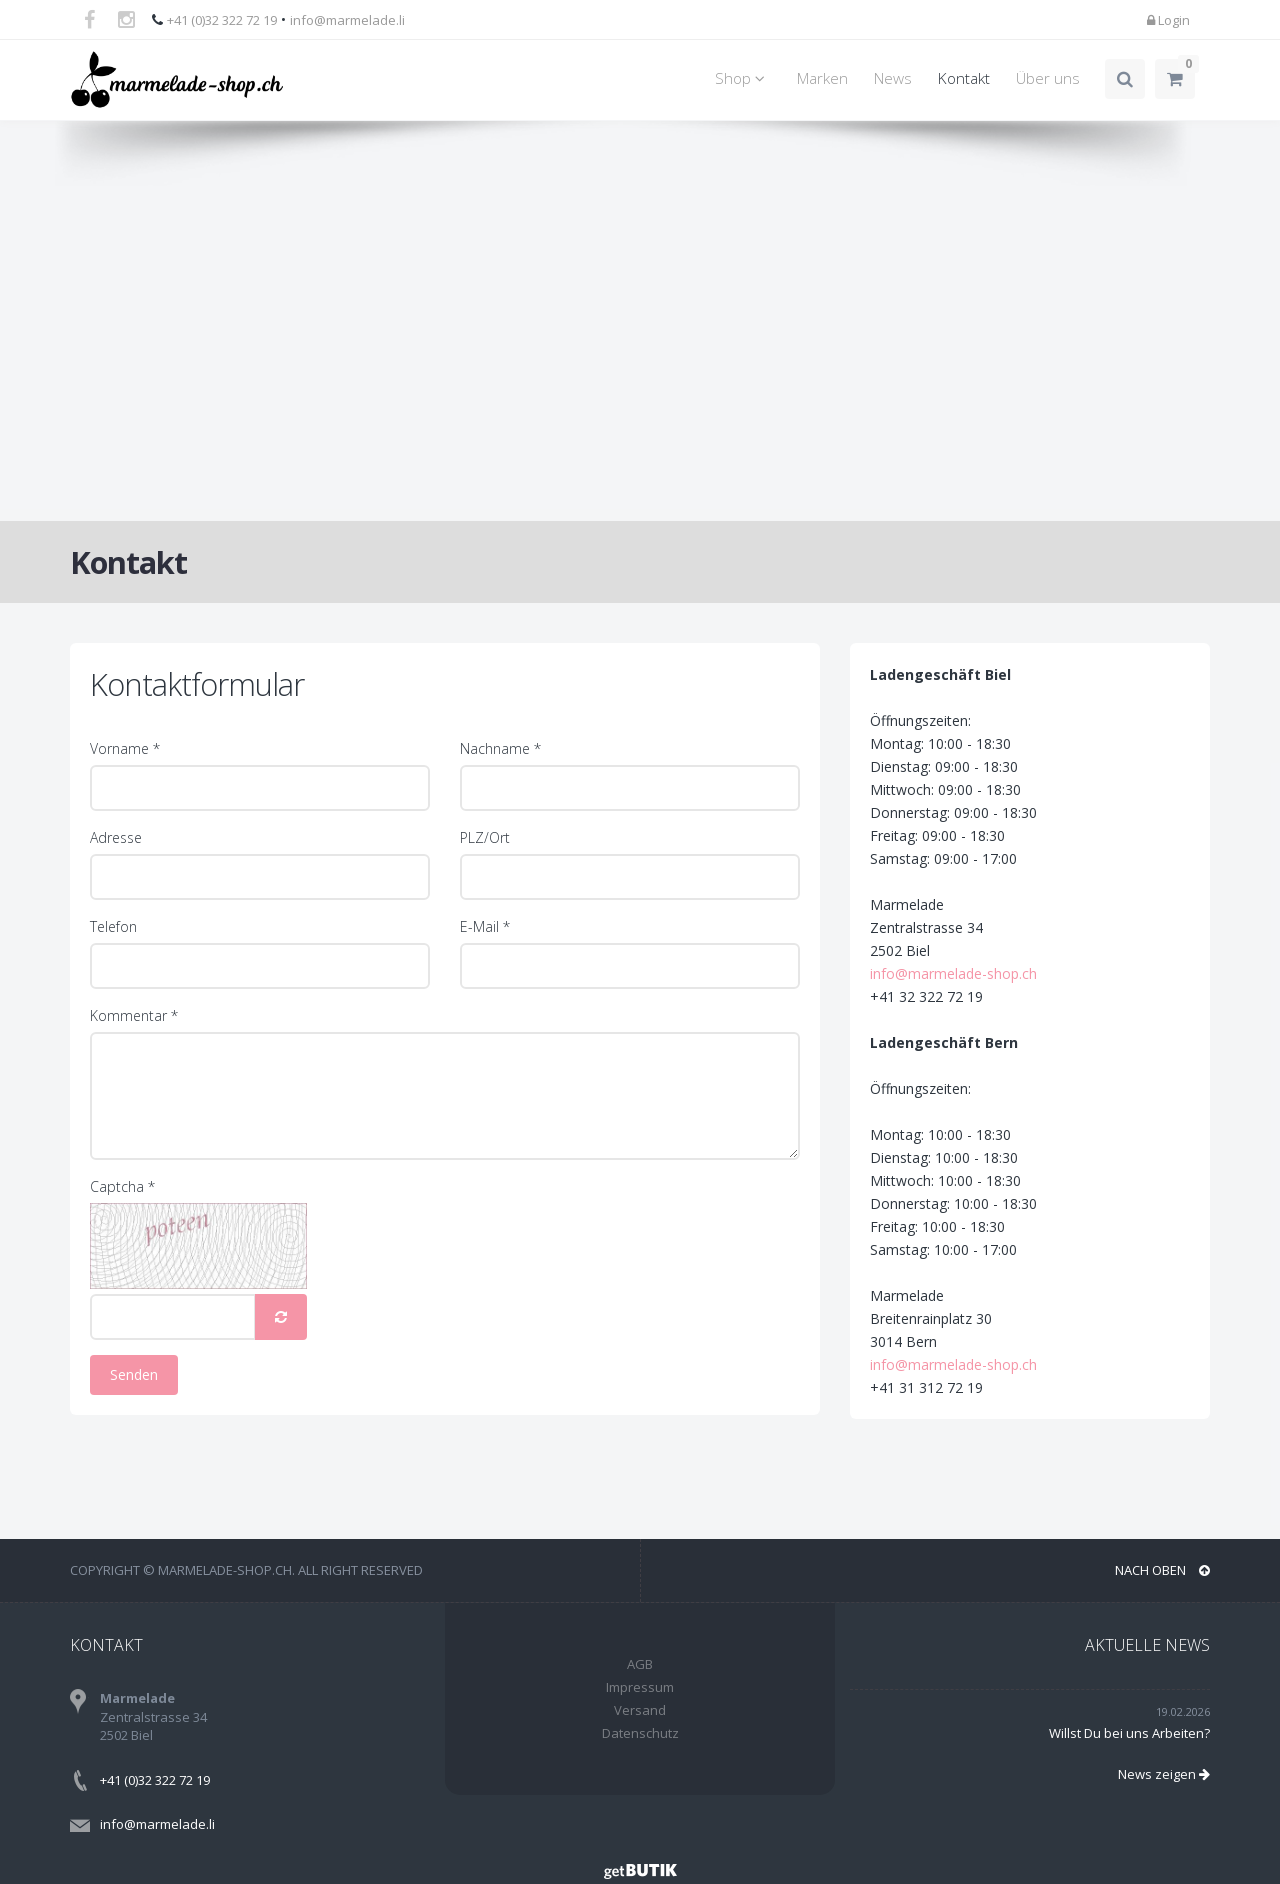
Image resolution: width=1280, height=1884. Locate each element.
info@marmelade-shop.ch (998, 973)
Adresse (116, 837)
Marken (822, 78)
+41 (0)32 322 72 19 (222, 20)
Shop (743, 78)
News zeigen (1164, 1774)
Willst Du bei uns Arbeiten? (1129, 1733)
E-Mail (485, 926)
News (893, 78)
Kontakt (964, 78)
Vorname (125, 748)
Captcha (122, 1186)
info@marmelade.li (347, 20)
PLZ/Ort (485, 837)
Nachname (500, 748)
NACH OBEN (1162, 1570)
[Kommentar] (445, 1096)
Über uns (1048, 78)
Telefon (113, 926)
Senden (134, 1374)
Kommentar (134, 1015)
